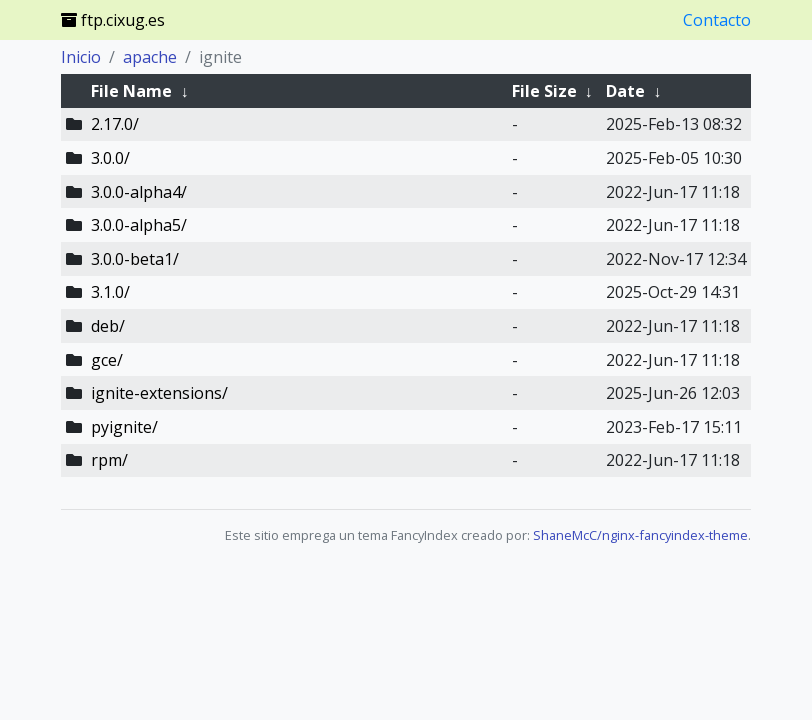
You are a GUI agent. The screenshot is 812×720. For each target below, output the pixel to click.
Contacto (717, 20)
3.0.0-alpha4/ (139, 192)
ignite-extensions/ (159, 393)
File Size (544, 91)
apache (150, 57)
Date (625, 91)
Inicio (81, 57)
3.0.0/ (110, 158)
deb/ (108, 326)
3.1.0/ (110, 292)
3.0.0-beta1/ (135, 259)
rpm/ (109, 460)
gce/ (107, 360)
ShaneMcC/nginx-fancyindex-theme (640, 535)
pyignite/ (124, 427)
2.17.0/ (115, 124)
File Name (131, 91)
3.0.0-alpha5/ (139, 225)
